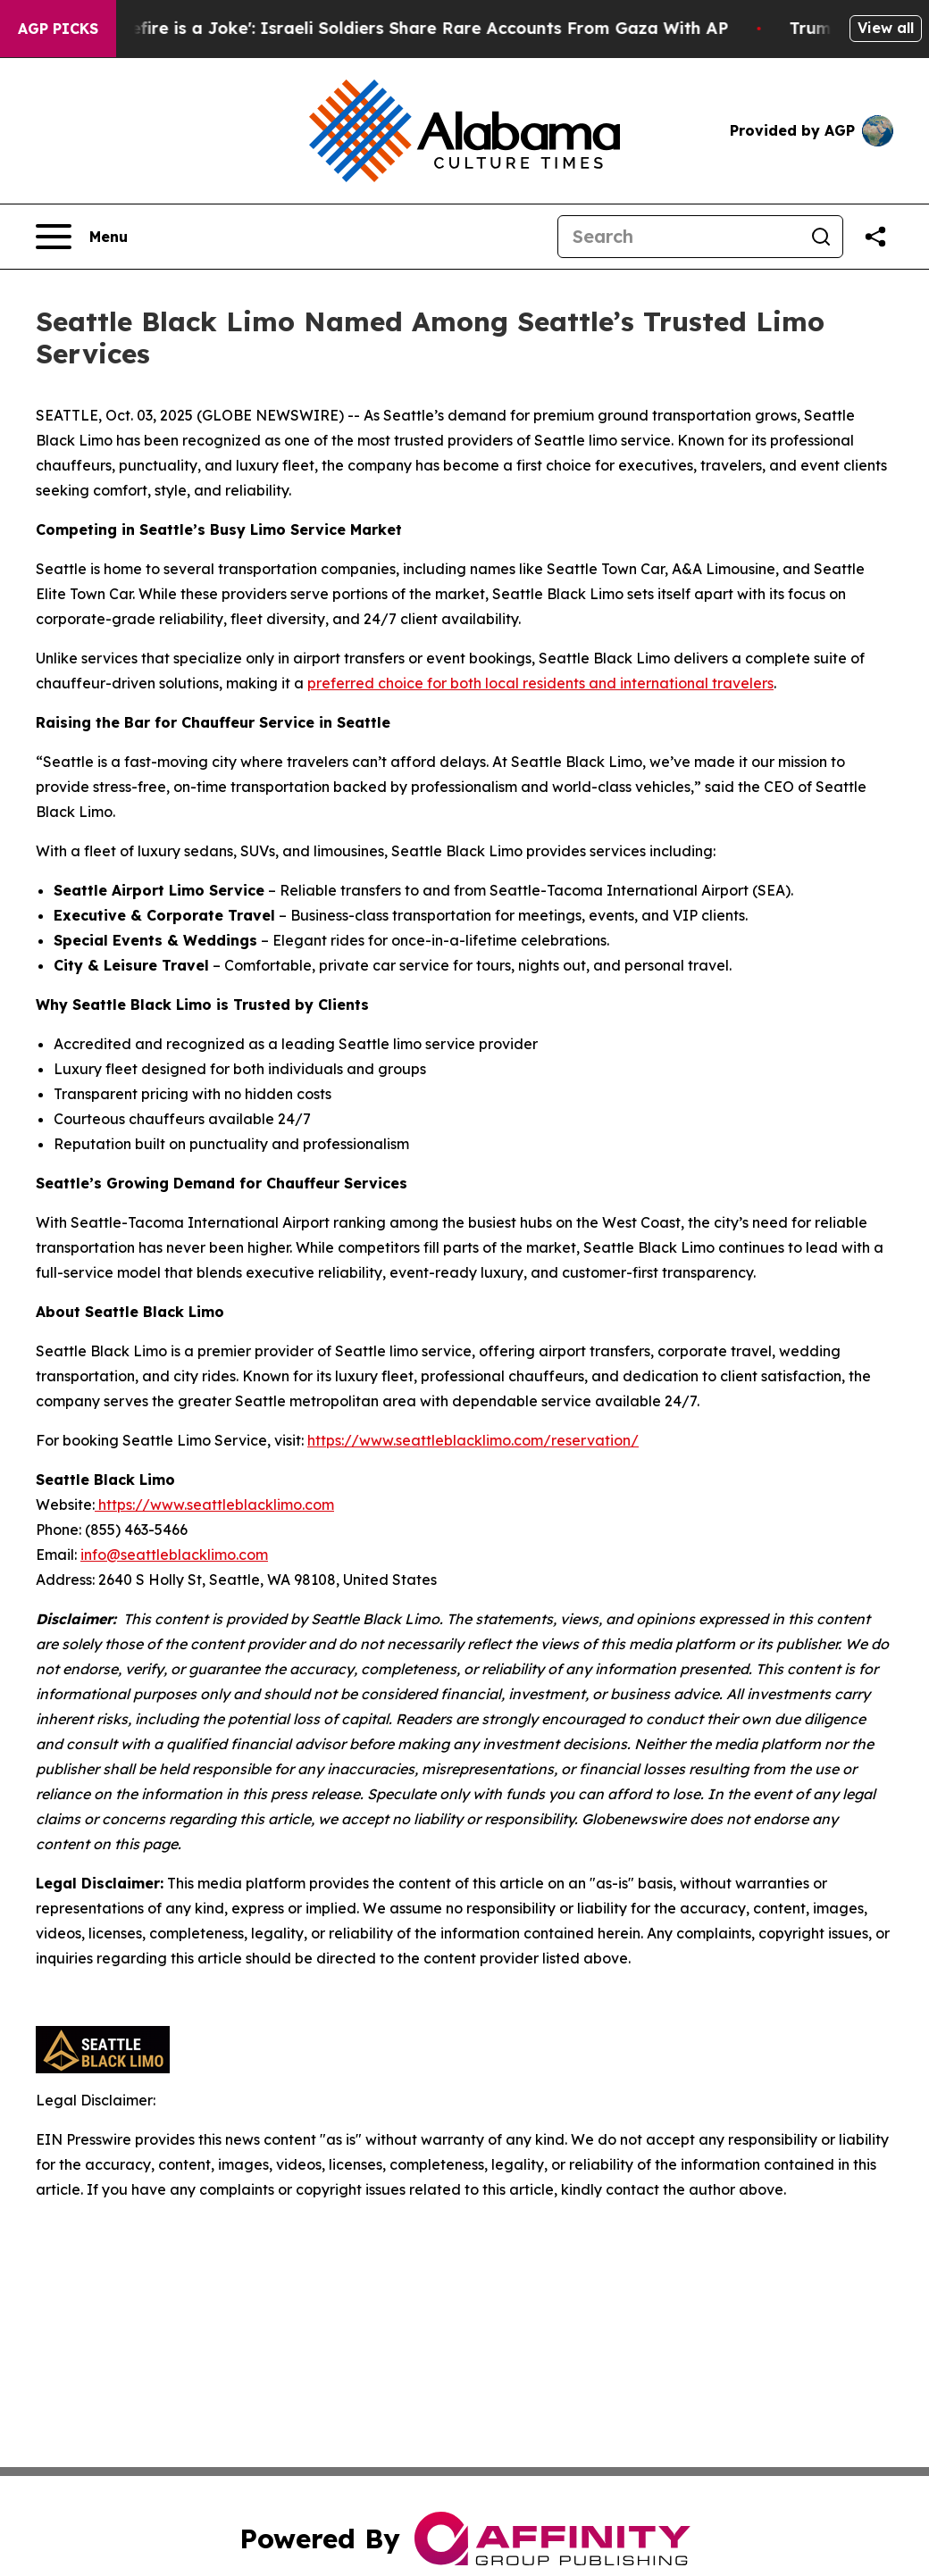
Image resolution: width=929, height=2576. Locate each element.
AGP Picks (58, 29)
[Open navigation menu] (82, 236)
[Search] (678, 236)
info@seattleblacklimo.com (174, 1554)
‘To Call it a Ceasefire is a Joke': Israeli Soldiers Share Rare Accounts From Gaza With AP (384, 28)
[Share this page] (875, 236)
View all (886, 28)
